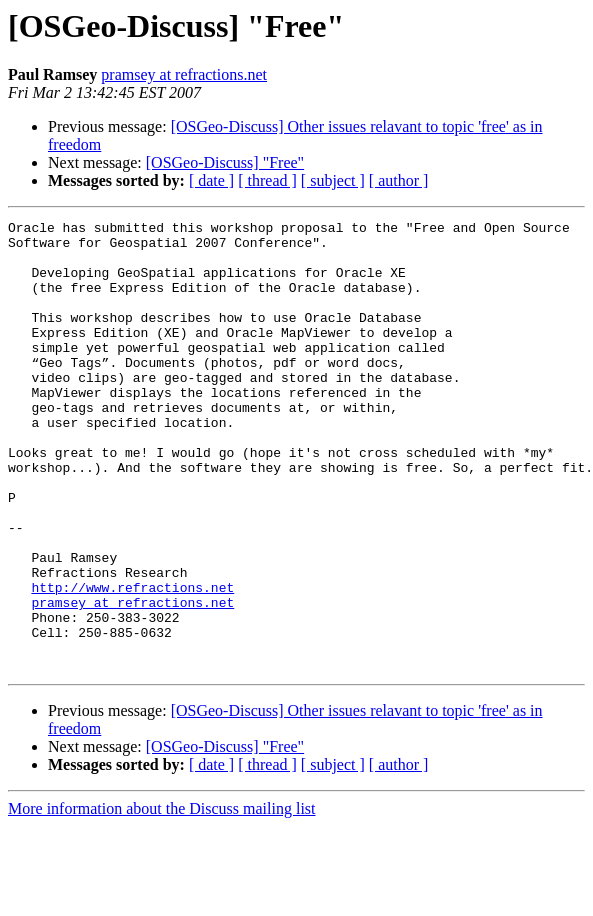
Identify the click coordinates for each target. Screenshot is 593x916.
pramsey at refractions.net (184, 74)
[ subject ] (333, 180)
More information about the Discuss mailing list (162, 898)
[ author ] (399, 180)
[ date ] (211, 180)
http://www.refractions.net (132, 662)
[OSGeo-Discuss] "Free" (225, 162)
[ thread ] (267, 180)
